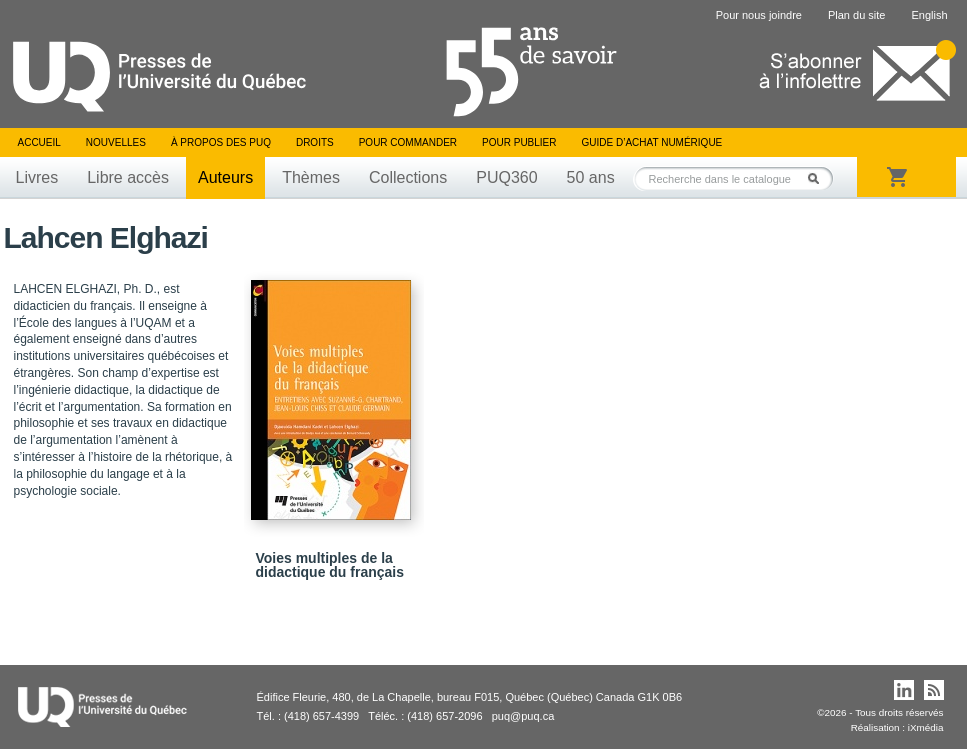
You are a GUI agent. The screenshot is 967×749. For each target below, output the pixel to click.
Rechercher (819, 178)
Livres (37, 177)
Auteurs (225, 177)
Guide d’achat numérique (652, 142)
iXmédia (926, 727)
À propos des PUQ (221, 142)
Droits (315, 142)
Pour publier (519, 142)
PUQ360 (506, 177)
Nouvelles (116, 142)
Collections (408, 177)
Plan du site (856, 15)
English (929, 15)
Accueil (39, 142)
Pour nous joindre (759, 15)
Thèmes (311, 177)
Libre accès (128, 177)
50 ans (591, 177)
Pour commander (408, 142)
